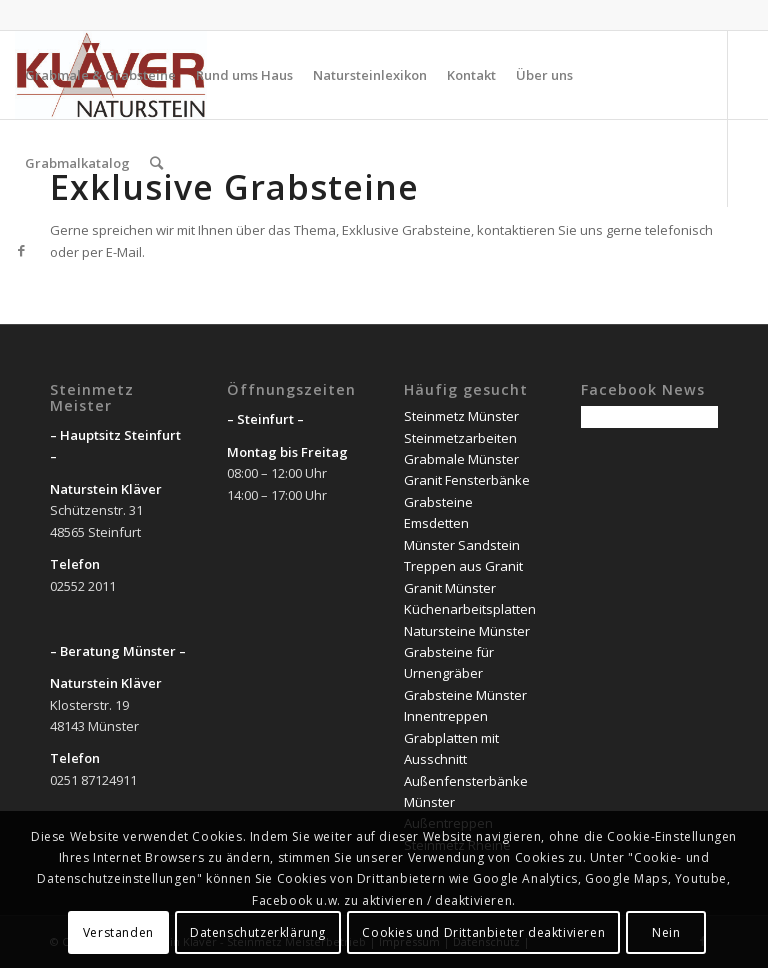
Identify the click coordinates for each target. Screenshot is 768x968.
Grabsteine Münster (465, 695)
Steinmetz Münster (461, 416)
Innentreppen (446, 716)
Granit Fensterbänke (467, 480)
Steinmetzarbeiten (460, 438)
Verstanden (118, 932)
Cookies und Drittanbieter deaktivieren (483, 932)
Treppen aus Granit (463, 566)
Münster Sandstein (462, 545)
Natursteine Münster (467, 631)
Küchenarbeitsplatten (470, 609)
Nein (666, 932)
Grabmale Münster (461, 459)
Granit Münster (450, 588)
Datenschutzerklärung (258, 932)
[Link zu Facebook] (21, 250)
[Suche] (156, 163)
